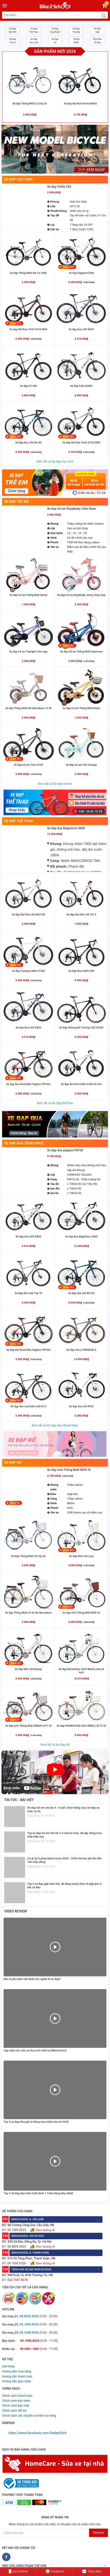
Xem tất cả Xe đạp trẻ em (55, 783)
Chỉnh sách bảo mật (15, 2402)
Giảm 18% (68, 436)
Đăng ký (98, 2530)
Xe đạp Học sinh (34, 41)
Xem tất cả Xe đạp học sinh (54, 461)
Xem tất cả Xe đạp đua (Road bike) (55, 1425)
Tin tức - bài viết (19, 1800)
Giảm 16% (15, 759)
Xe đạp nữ (55, 41)
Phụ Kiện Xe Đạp (97, 41)
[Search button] (104, 16)
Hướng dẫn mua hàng (16, 2368)
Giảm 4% (68, 1606)
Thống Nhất (76, 41)
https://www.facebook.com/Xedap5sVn (38, 2430)
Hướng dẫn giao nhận (16, 2378)
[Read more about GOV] (20, 2478)
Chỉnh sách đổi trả (14, 2407)
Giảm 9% (15, 1719)
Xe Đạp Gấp (97, 30)
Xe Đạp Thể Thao (33, 30)
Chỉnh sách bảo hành (16, 2397)
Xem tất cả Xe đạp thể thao (55, 1103)
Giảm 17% (15, 323)
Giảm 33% (68, 645)
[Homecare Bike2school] (55, 2460)
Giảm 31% (68, 1550)
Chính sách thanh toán (17, 2392)
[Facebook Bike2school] (6, 2554)
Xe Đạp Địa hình (13, 30)
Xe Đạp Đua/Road (55, 30)
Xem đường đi (45, 2227)
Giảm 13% (68, 266)
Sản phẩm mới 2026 (55, 51)
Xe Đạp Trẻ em (12, 41)
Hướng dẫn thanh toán (17, 2373)
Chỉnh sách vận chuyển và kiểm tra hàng (29, 2412)
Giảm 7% (15, 1503)
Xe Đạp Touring (76, 30)
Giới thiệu (8, 2363)
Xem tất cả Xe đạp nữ (55, 1744)
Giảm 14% (15, 436)
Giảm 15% (15, 1663)
